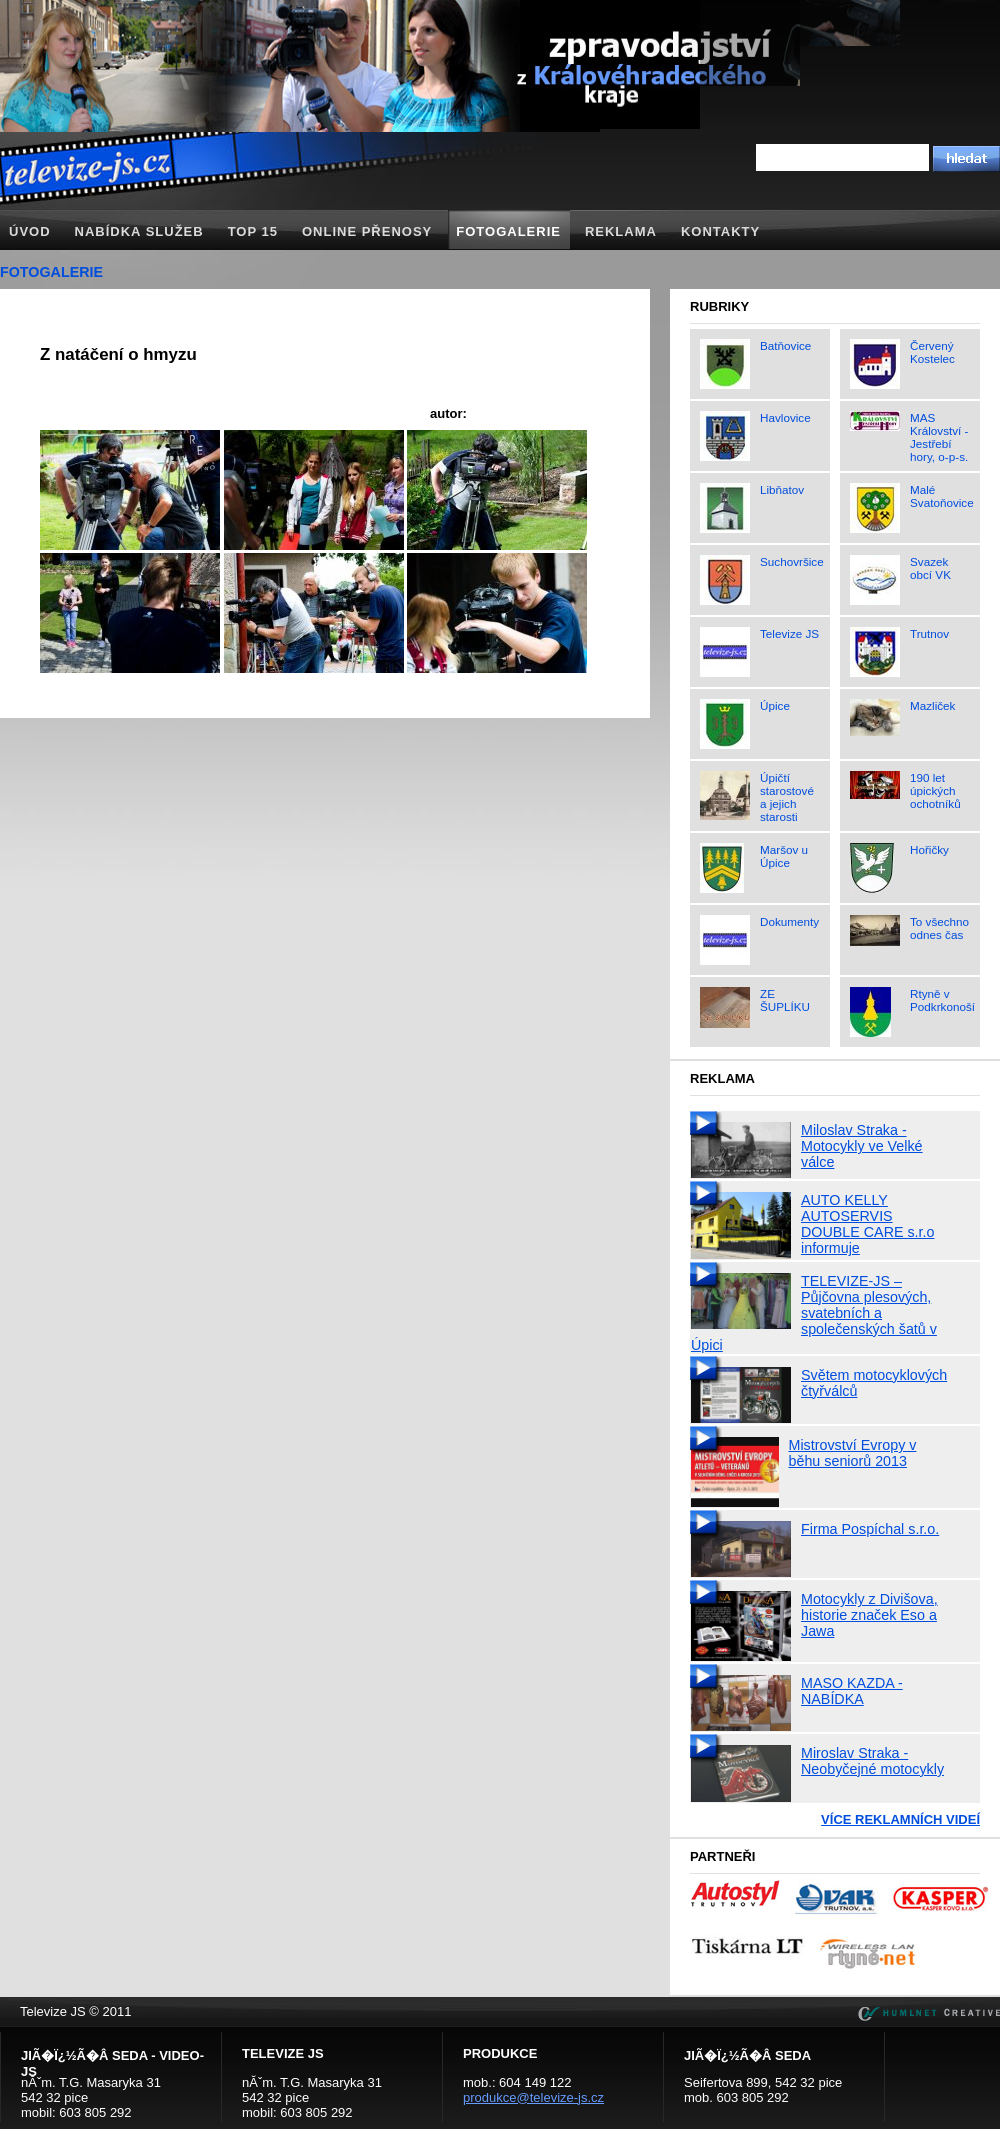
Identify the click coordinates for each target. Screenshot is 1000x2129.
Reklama (621, 231)
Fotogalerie (508, 231)
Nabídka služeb (139, 231)
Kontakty (720, 231)
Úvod (30, 231)
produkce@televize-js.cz (533, 2097)
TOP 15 (253, 231)
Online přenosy (367, 231)
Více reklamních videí (900, 1819)
